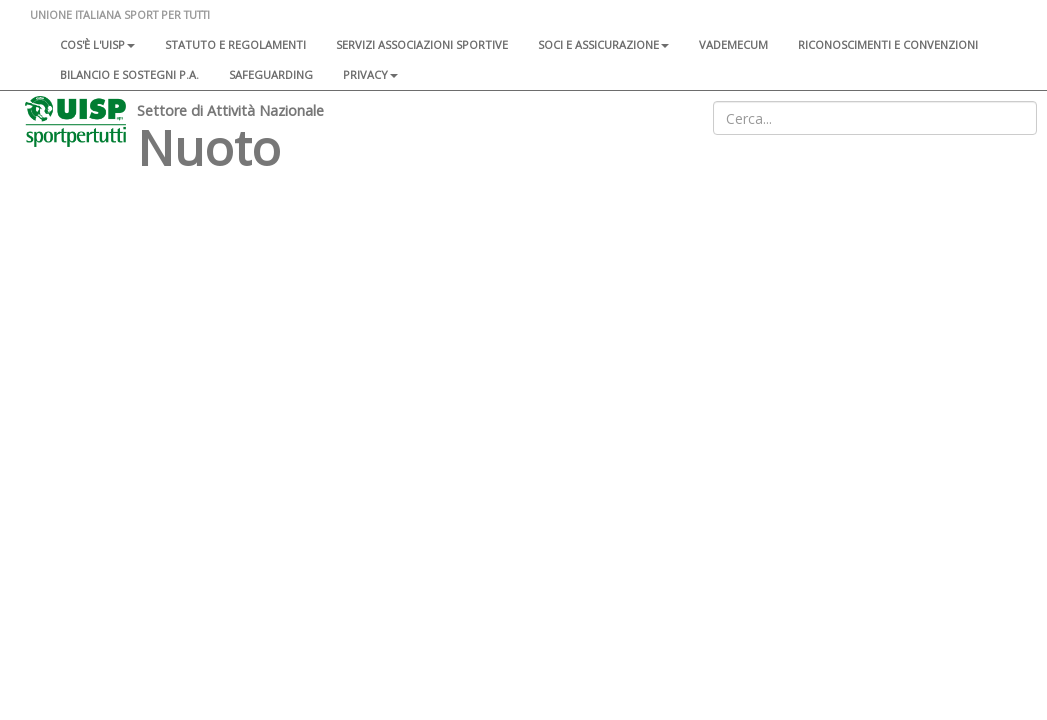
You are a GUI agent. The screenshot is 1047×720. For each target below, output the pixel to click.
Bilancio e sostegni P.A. (129, 74)
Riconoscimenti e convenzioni (888, 44)
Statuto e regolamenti (235, 44)
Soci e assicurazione (603, 44)
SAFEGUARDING (271, 74)
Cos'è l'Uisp (97, 44)
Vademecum (733, 44)
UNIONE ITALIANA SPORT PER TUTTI (120, 14)
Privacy (370, 74)
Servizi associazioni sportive (422, 44)
